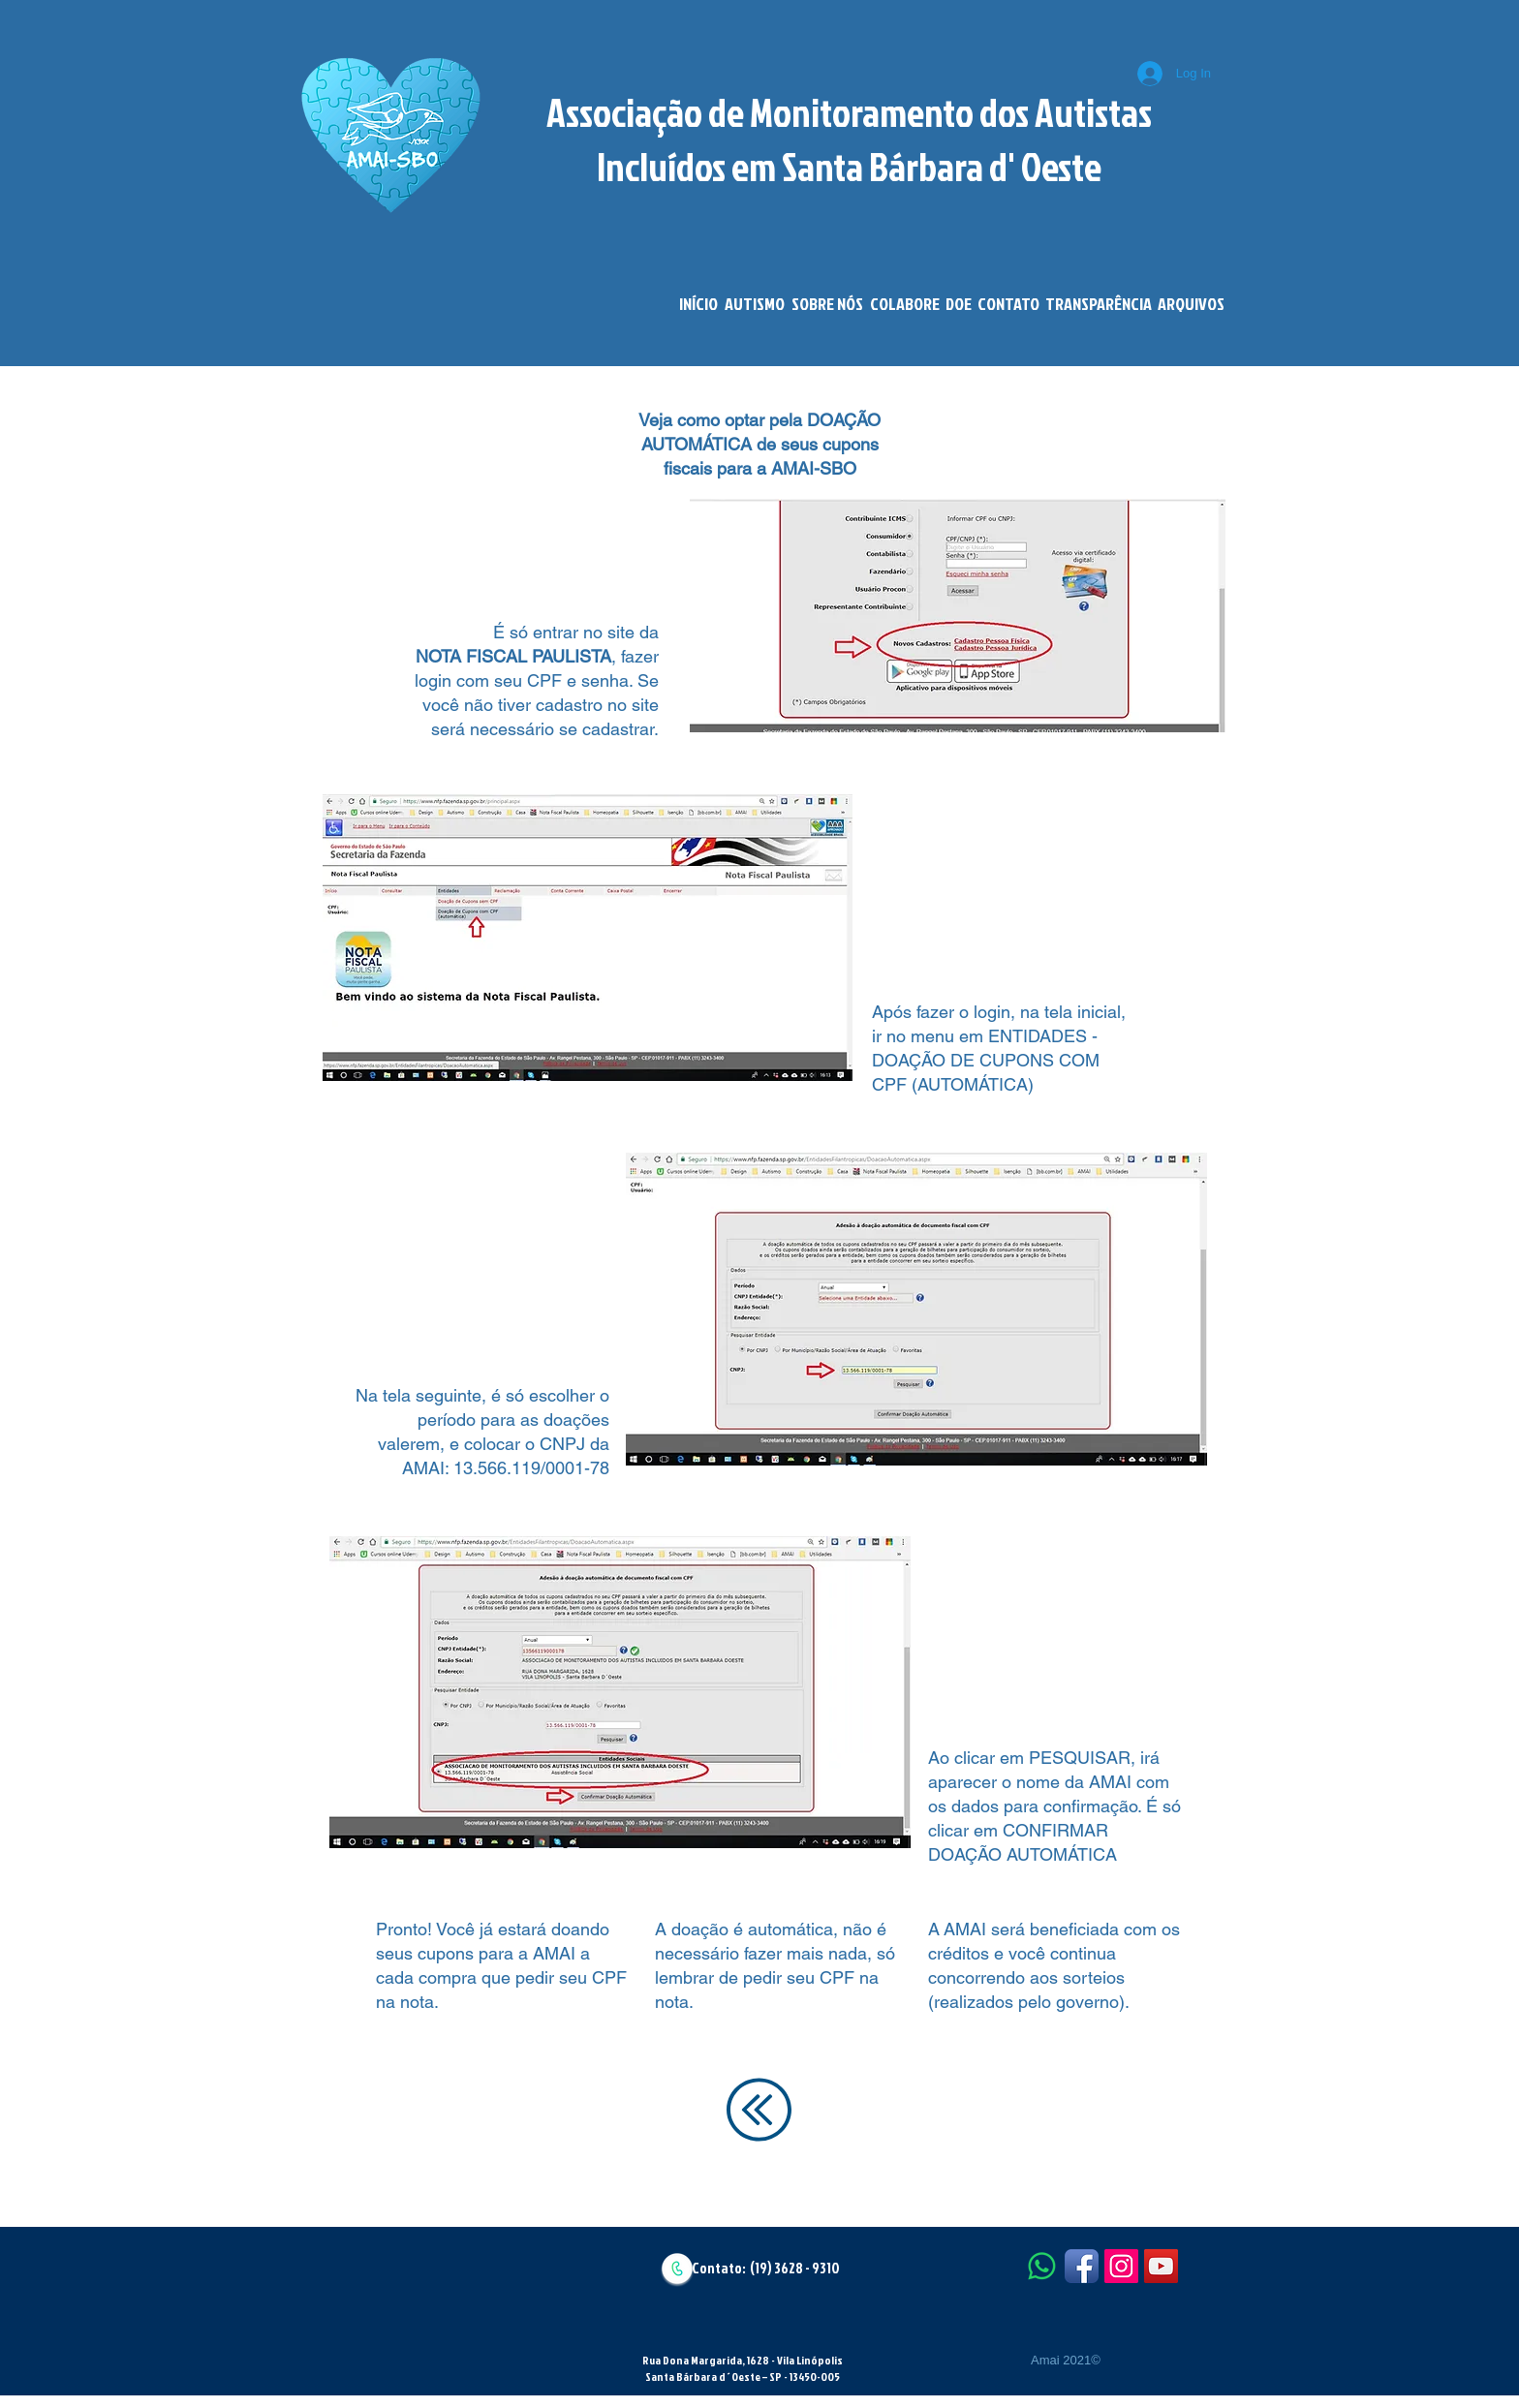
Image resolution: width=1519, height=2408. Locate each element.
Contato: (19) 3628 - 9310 (766, 2268)
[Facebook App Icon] (1082, 2266)
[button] (754, 304)
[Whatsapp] (1042, 2266)
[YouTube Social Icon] (1161, 2266)
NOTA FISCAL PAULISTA (513, 656)
